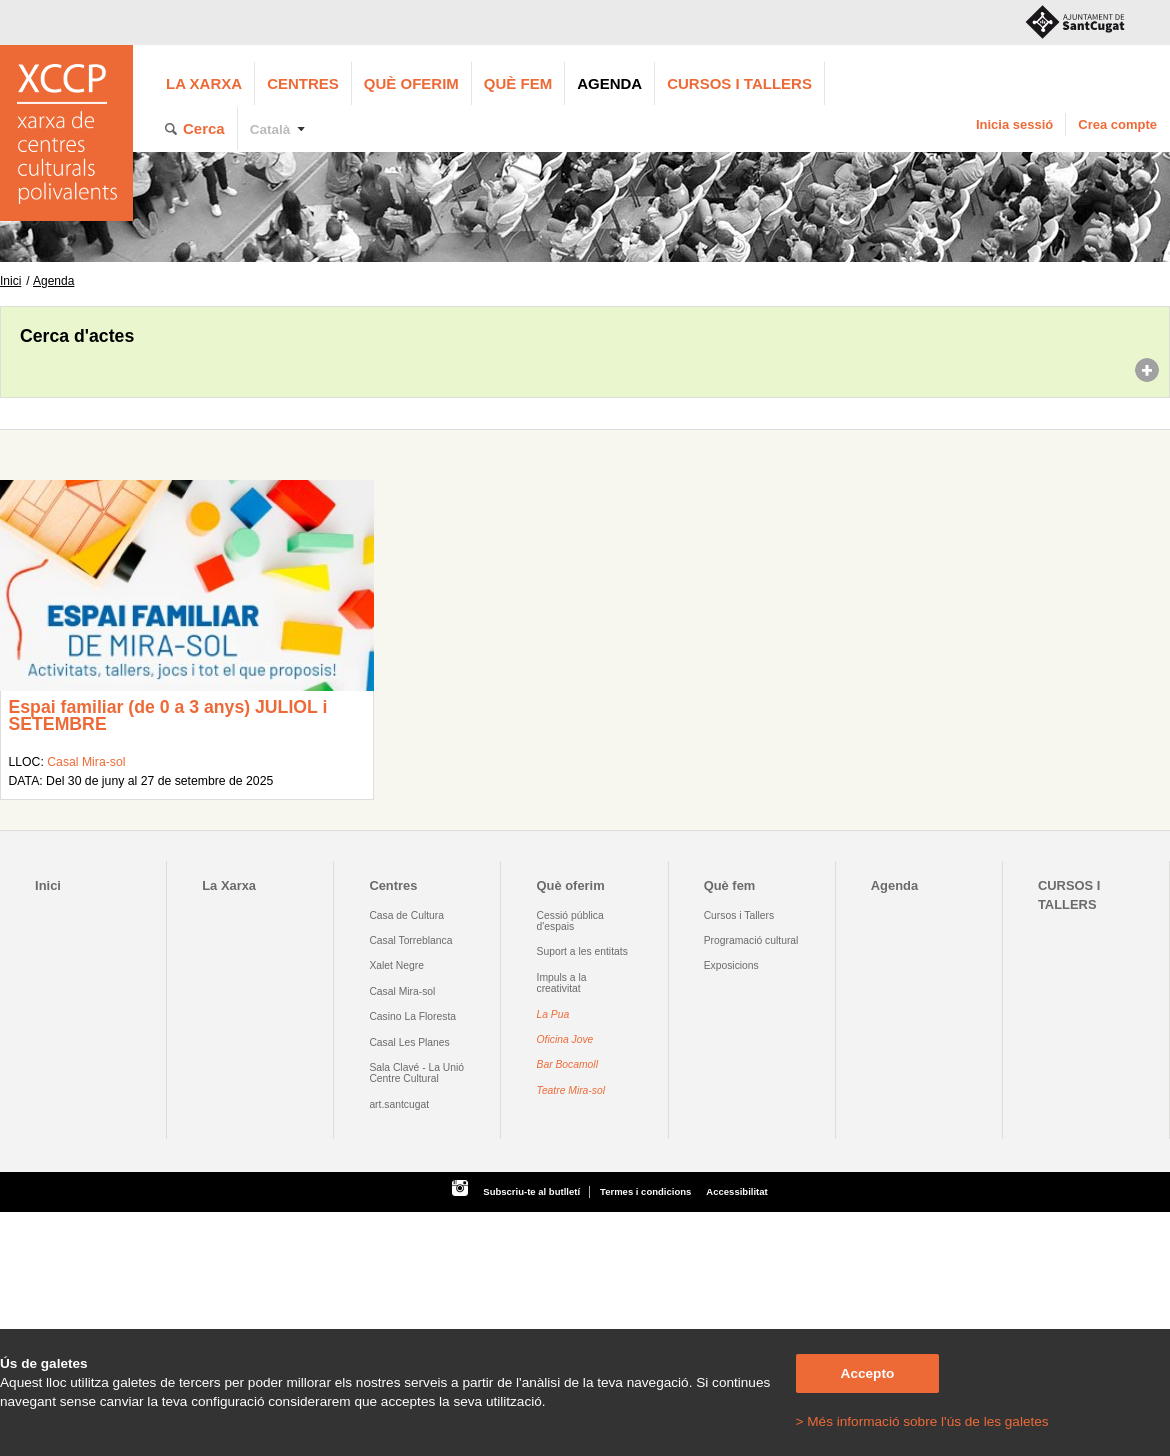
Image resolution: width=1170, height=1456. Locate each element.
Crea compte (1117, 124)
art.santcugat (399, 1104)
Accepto (868, 1373)
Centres (303, 83)
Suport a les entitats (582, 951)
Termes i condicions (645, 1191)
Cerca (204, 128)
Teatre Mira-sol (571, 1090)
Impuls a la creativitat (562, 983)
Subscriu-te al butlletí (531, 1191)
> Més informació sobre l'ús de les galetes (922, 1421)
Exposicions (731, 965)
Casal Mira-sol (86, 762)
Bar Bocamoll (567, 1064)
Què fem (518, 83)
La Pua (553, 1014)
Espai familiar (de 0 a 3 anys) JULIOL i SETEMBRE (167, 716)
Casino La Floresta (412, 1016)
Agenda (609, 83)
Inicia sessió (1014, 124)
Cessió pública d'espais (570, 921)
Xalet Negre (396, 965)
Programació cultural (751, 940)
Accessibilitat (736, 1191)
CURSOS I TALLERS (739, 83)
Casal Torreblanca (410, 940)
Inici (10, 281)
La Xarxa (204, 83)
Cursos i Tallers (739, 915)
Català (270, 129)
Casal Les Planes (409, 1042)
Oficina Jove (565, 1039)
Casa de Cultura (406, 915)
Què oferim (411, 83)
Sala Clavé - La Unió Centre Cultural (416, 1073)
